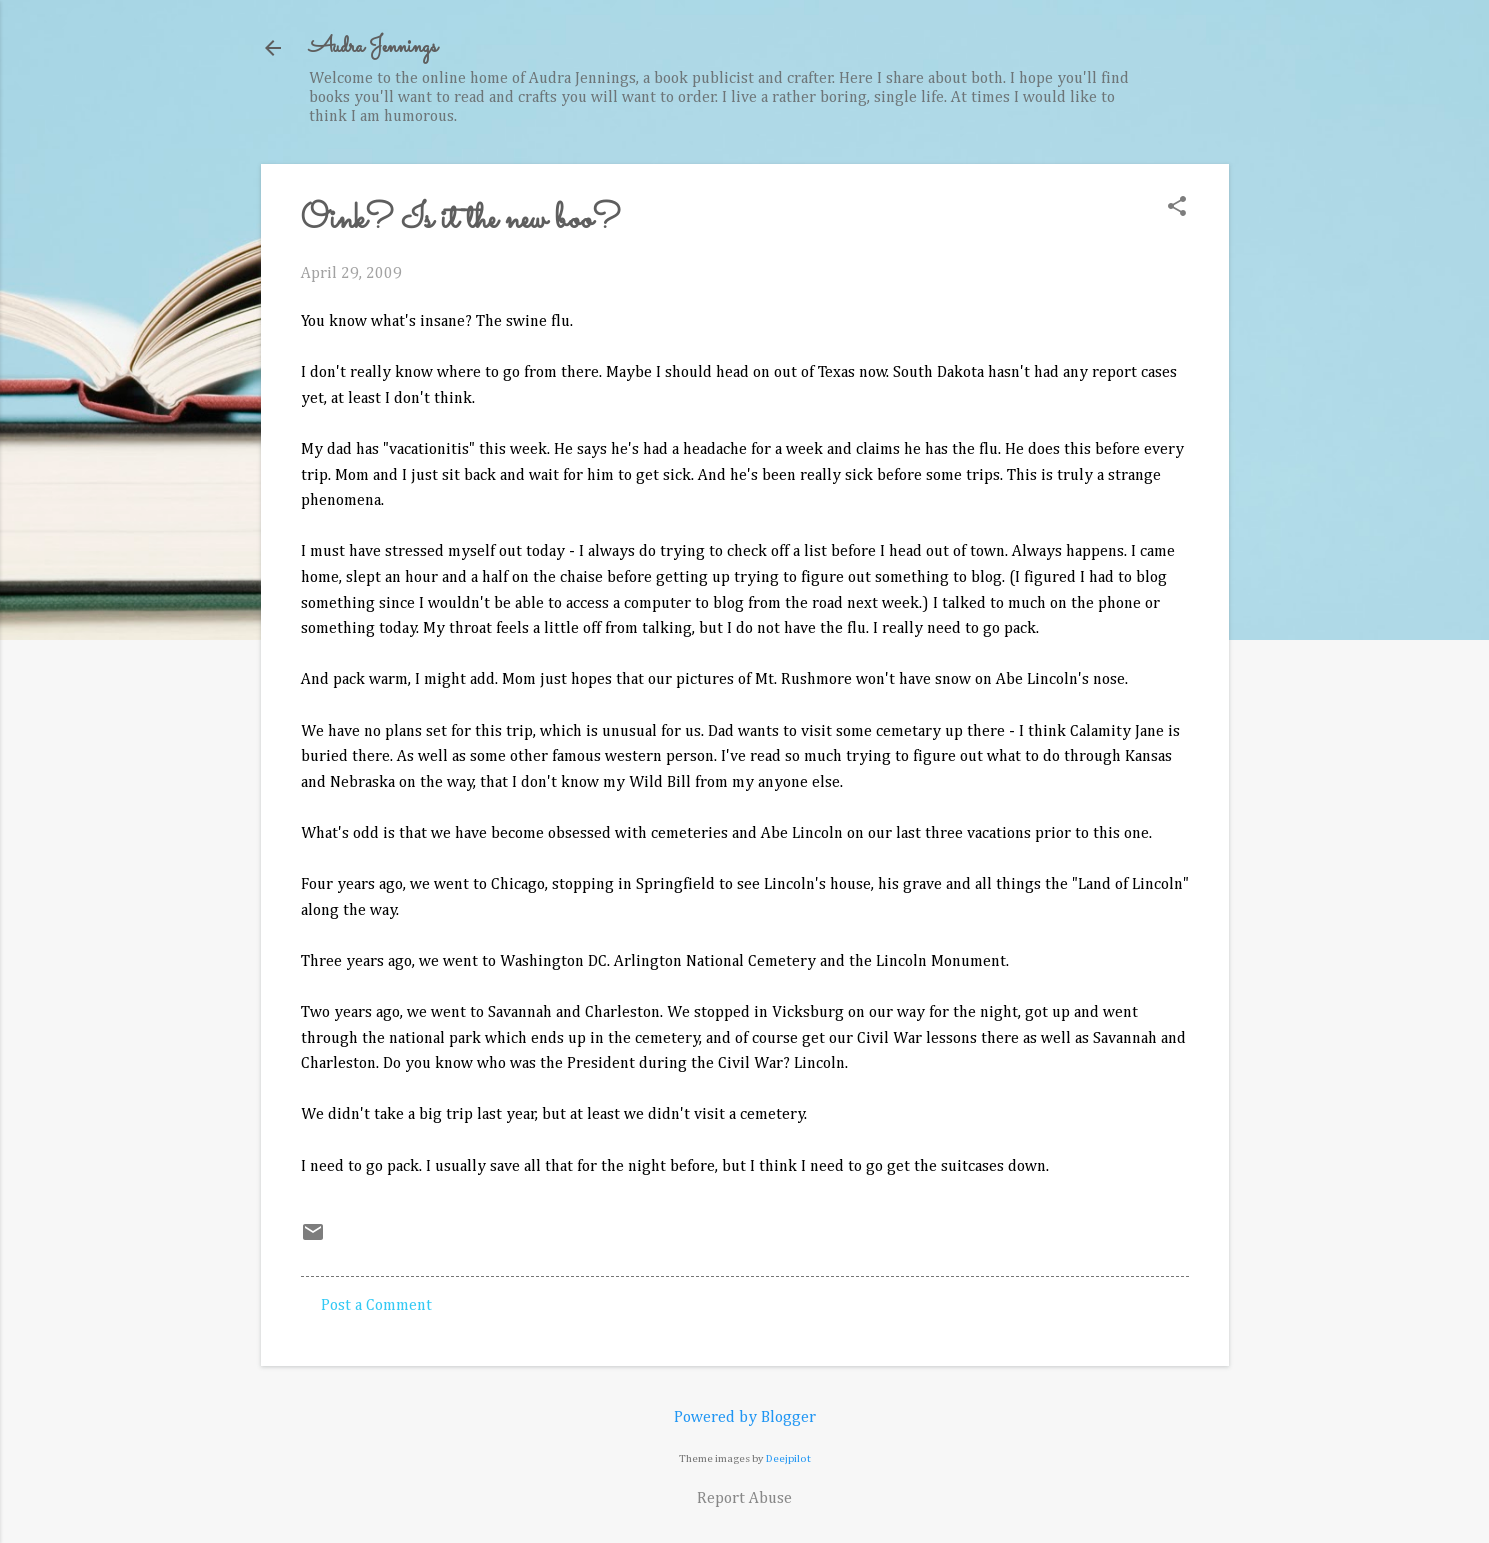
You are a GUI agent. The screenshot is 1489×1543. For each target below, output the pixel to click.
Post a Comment (376, 1306)
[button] (1177, 208)
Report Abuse (744, 1499)
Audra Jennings (373, 47)
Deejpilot (788, 1458)
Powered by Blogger (745, 1418)
